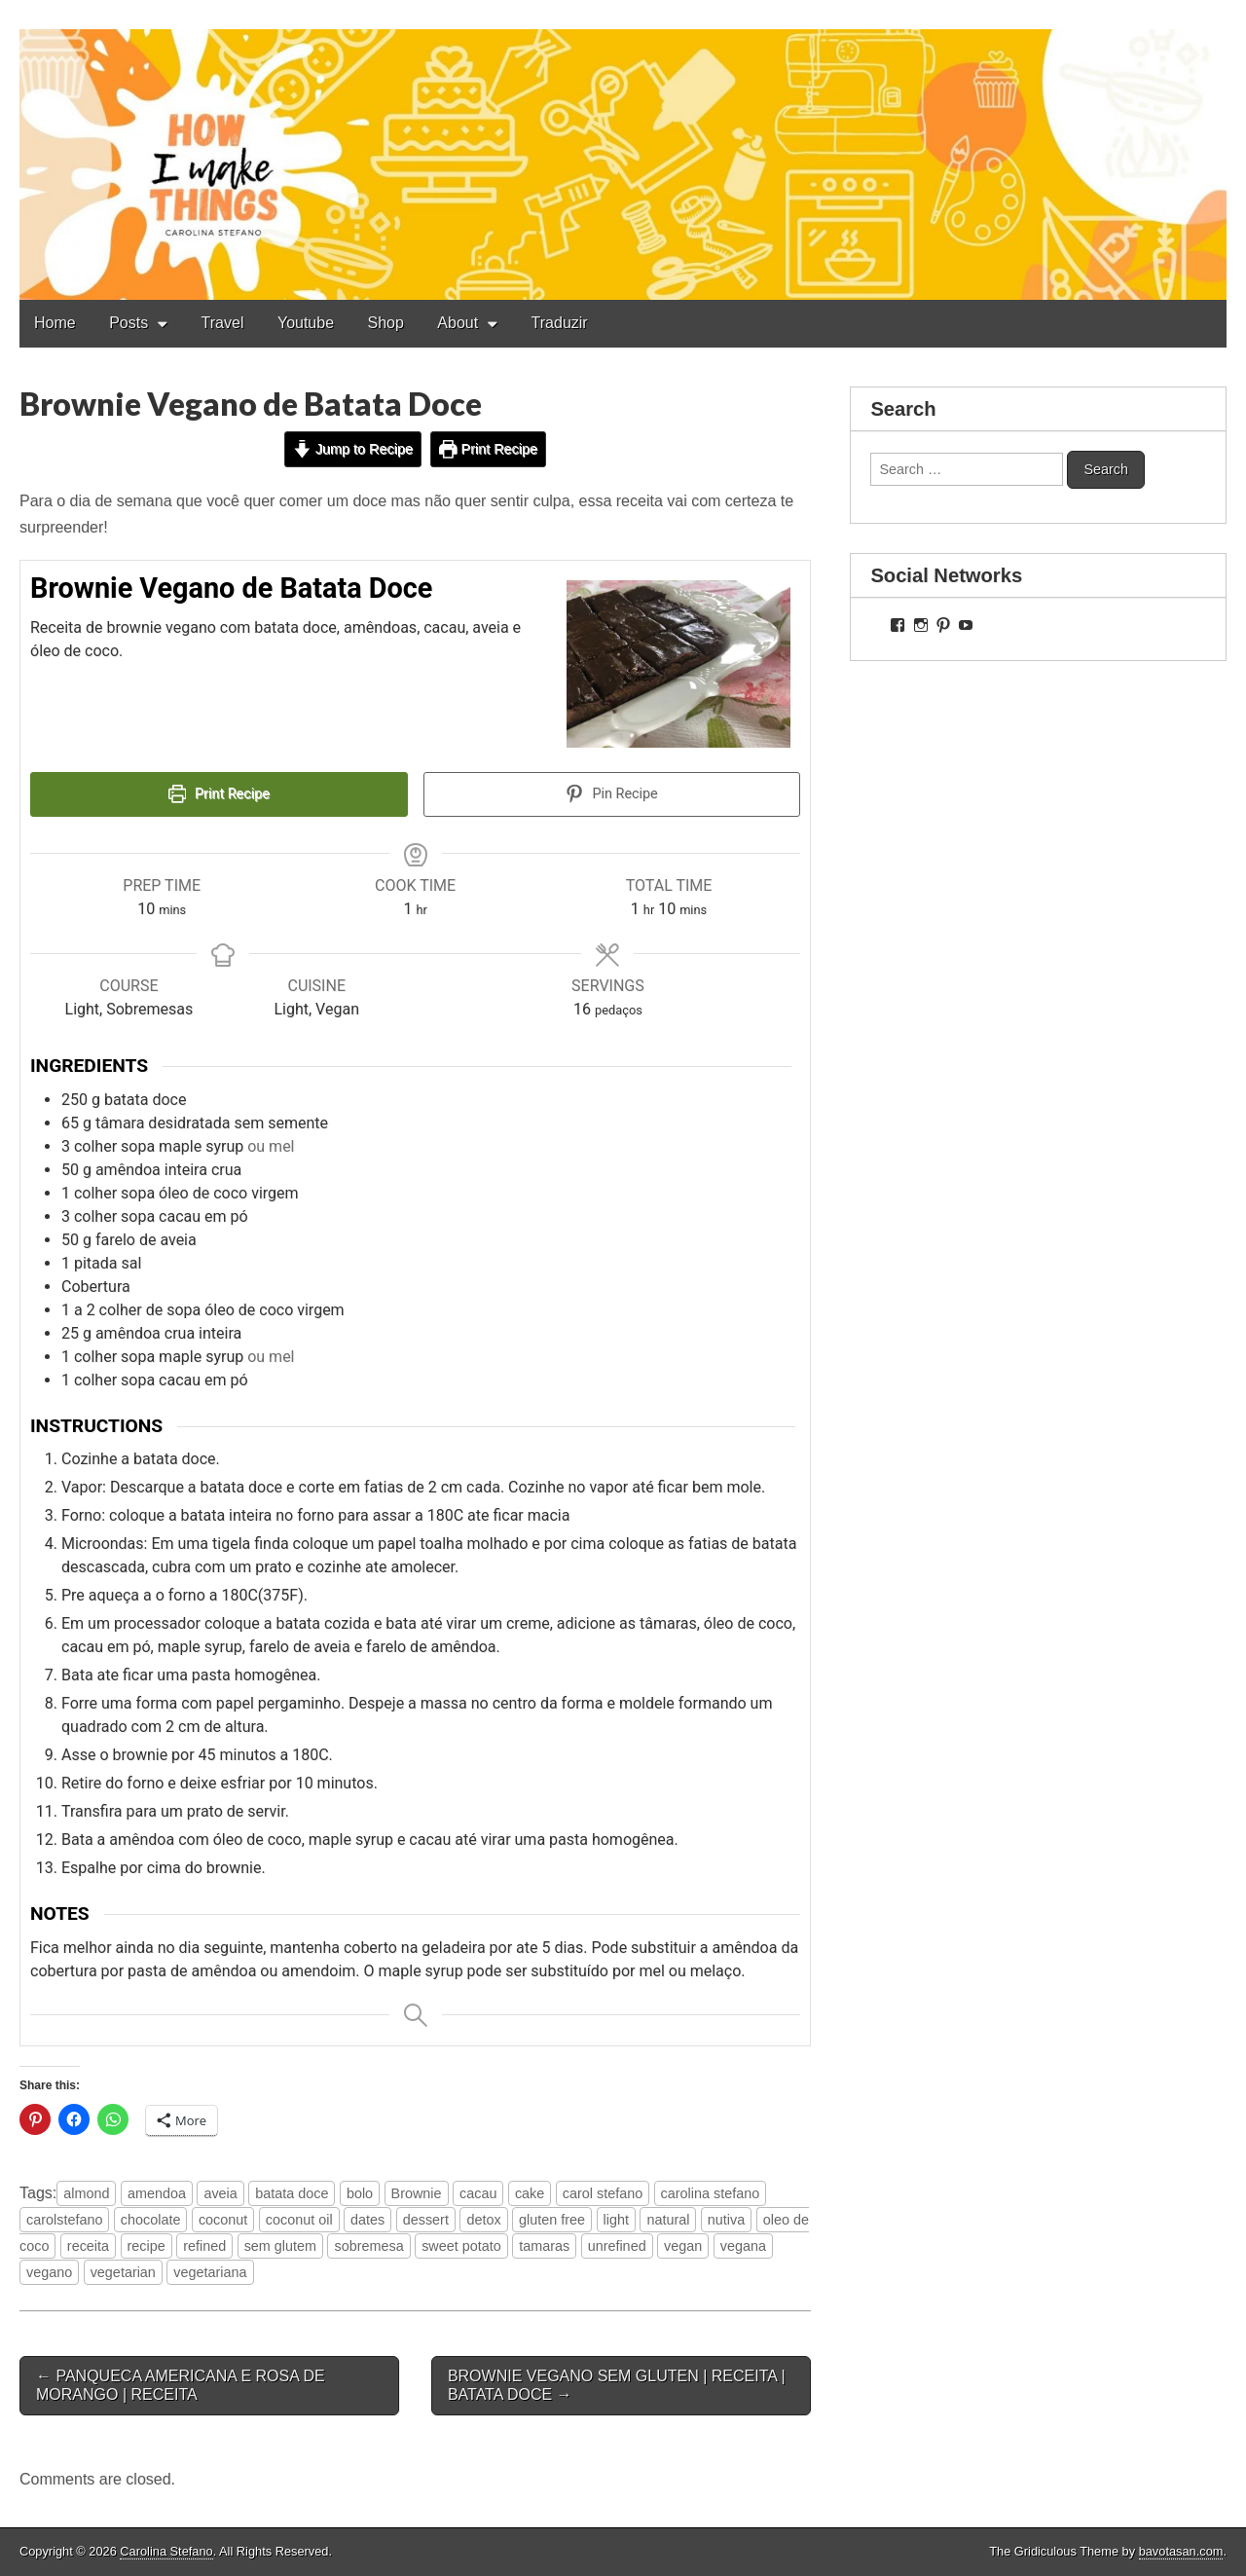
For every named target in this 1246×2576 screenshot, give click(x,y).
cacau (477, 2193)
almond (86, 2193)
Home (55, 322)
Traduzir (559, 322)
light (616, 2219)
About (457, 322)
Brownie (416, 2193)
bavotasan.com (1181, 2551)
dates (367, 2219)
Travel (223, 322)
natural (667, 2219)
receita (88, 2246)
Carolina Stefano (166, 2551)
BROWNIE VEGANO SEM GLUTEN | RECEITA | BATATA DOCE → (617, 2385)
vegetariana (209, 2272)
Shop (386, 322)
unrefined (617, 2246)
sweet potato (461, 2246)
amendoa (157, 2193)
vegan (683, 2246)
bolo (360, 2193)
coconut (223, 2219)
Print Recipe (488, 449)
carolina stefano (710, 2193)
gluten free (552, 2219)
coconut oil (299, 2219)
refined (204, 2246)
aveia (220, 2193)
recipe (146, 2246)
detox (483, 2219)
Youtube (305, 322)
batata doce (291, 2193)
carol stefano (602, 2193)
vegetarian (123, 2272)
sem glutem (280, 2246)
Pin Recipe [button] (612, 794)
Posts (128, 322)
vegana (743, 2246)
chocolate (151, 2219)
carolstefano (64, 2219)
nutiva (726, 2219)
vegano (49, 2272)
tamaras (544, 2246)
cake (529, 2193)
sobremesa (368, 2246)
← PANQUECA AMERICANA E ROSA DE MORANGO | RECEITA (180, 2385)
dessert (426, 2219)
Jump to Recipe (353, 449)
